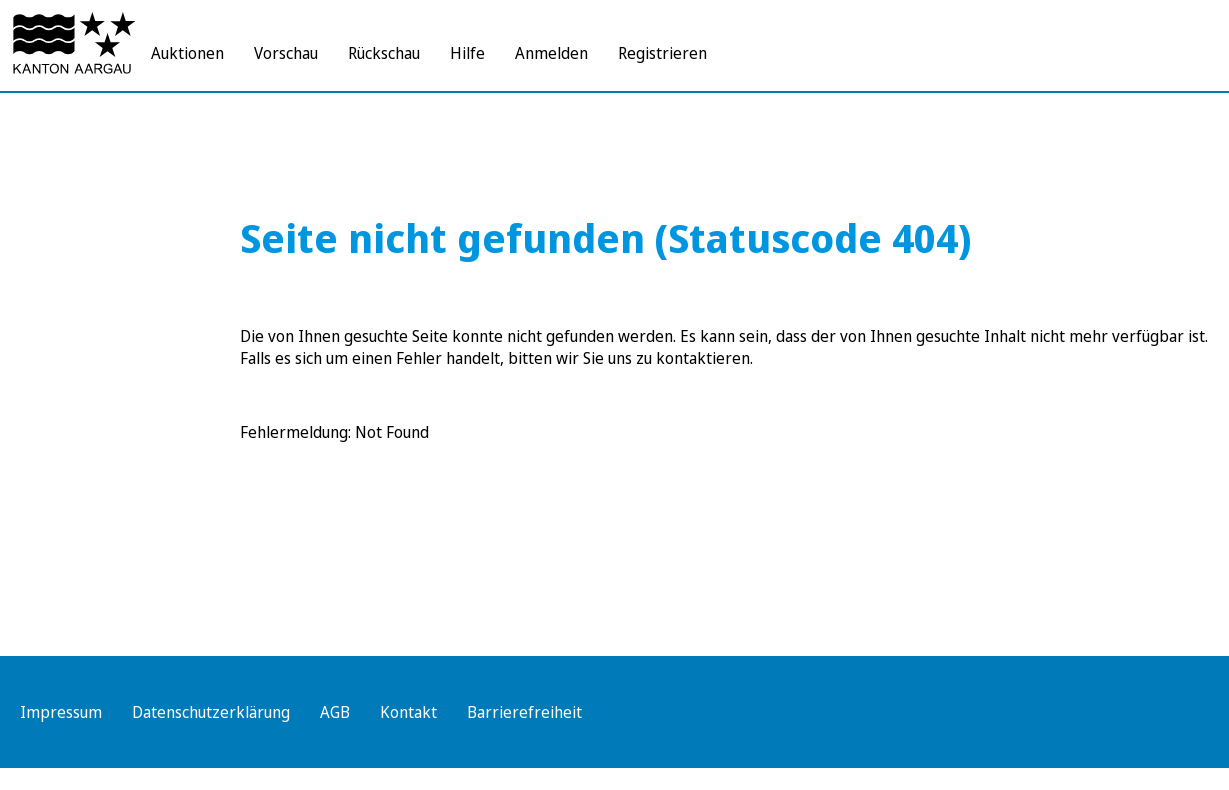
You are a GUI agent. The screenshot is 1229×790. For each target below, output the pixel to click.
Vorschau (286, 53)
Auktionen (187, 53)
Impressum (61, 712)
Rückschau (384, 53)
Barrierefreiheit (524, 712)
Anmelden (551, 53)
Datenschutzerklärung (211, 712)
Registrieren (662, 53)
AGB (335, 712)
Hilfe (467, 53)
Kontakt (408, 712)
